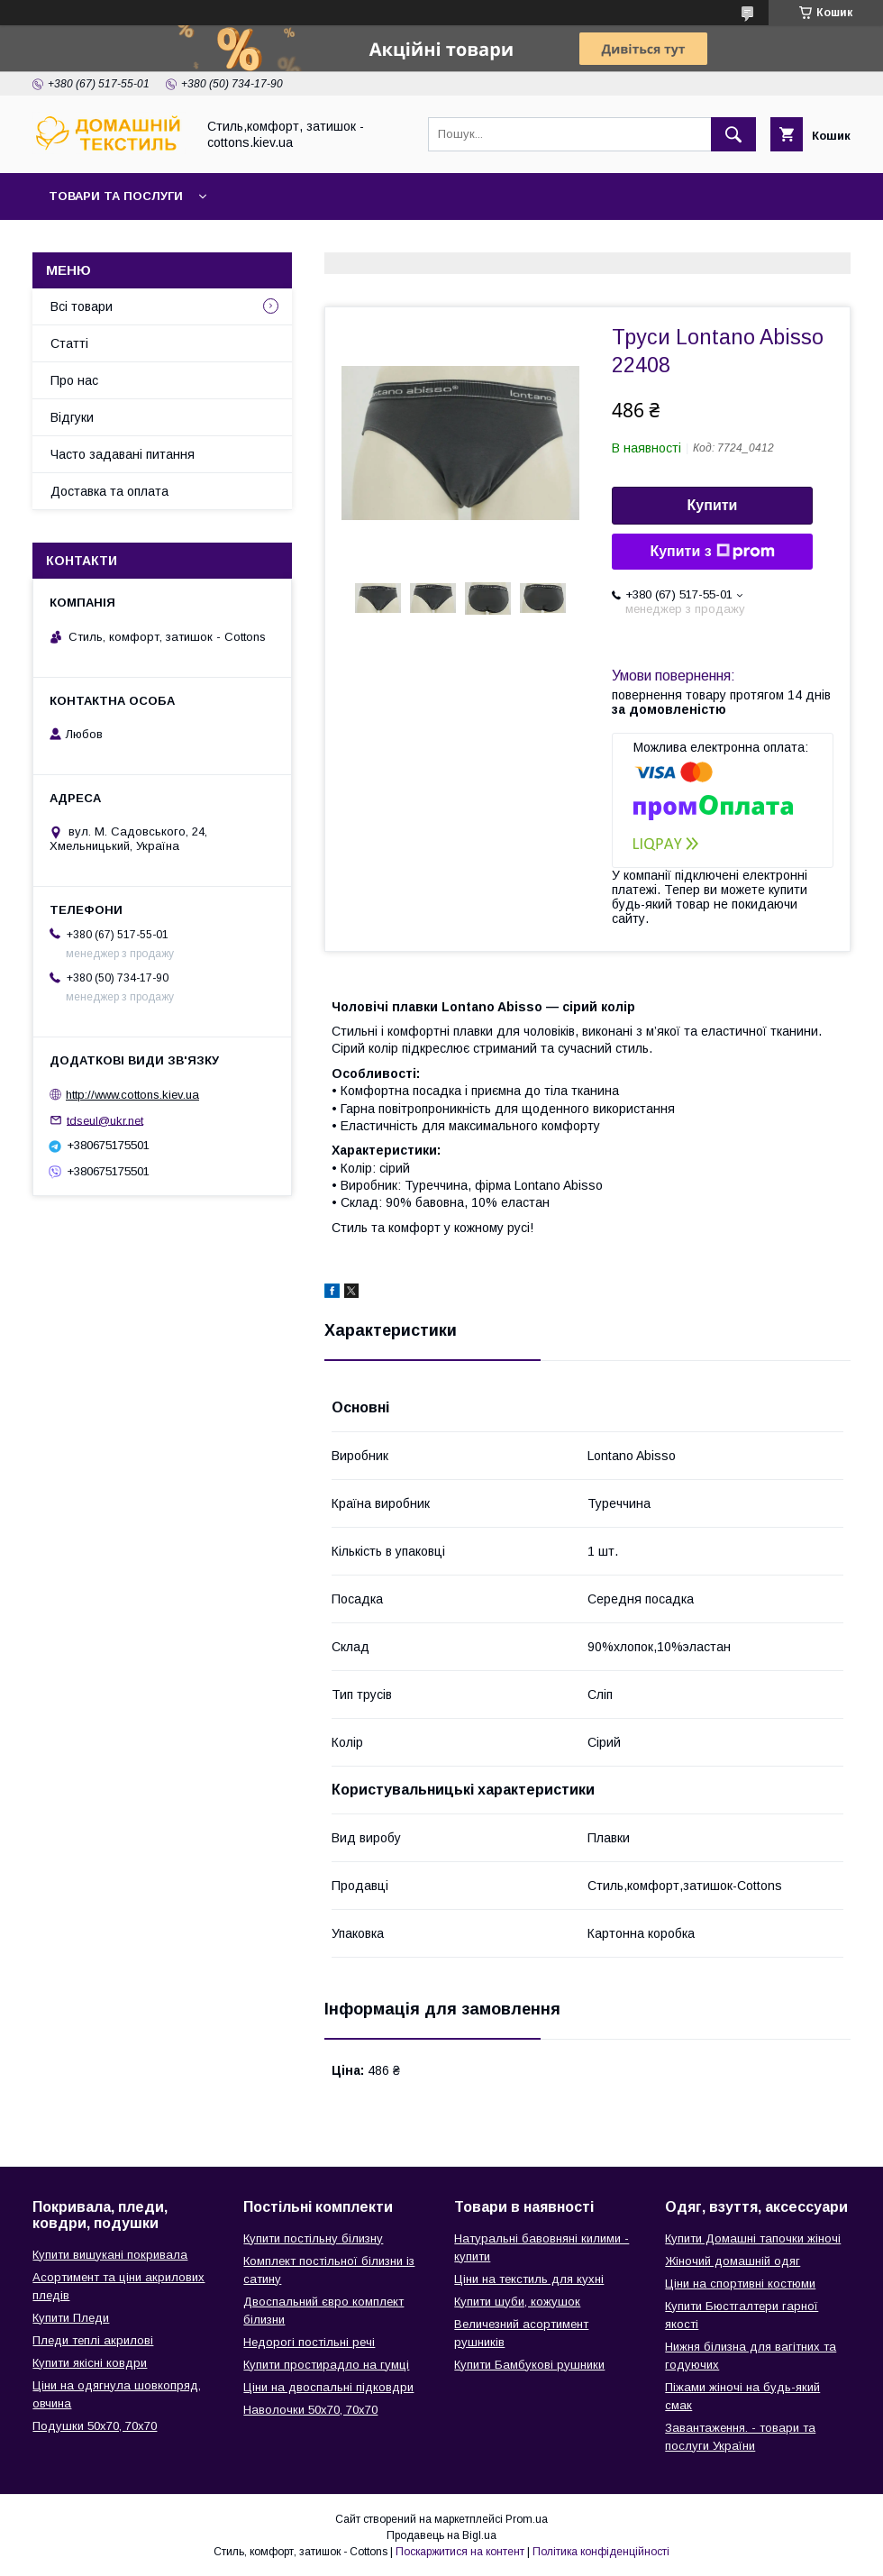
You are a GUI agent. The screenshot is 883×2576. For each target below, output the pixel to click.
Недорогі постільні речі (309, 2342)
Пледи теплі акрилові (92, 2340)
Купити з (712, 552)
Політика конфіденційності (601, 2551)
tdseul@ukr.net (105, 1120)
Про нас (74, 380)
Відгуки (72, 417)
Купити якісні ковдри (89, 2363)
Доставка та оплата (109, 491)
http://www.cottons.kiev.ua (132, 1094)
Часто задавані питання (122, 454)
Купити (712, 505)
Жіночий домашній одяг (732, 2261)
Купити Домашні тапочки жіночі (753, 2238)
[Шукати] (733, 134)
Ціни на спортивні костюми (740, 2283)
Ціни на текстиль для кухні (529, 2279)
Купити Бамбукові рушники (529, 2364)
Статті (69, 343)
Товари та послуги (116, 196)
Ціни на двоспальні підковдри (328, 2387)
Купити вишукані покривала (109, 2254)
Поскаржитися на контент (460, 2551)
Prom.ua (526, 2519)
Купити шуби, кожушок (517, 2301)
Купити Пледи (70, 2318)
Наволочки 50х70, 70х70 (310, 2409)
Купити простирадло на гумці (326, 2364)
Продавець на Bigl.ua (441, 2535)
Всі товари (81, 306)
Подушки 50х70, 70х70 (94, 2426)
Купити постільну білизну (313, 2238)
